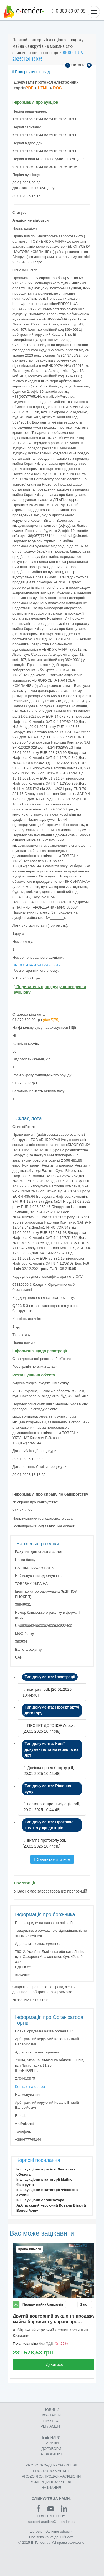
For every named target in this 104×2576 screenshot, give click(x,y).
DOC (57, 88)
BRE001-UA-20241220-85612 (36, 965)
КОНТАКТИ (51, 2415)
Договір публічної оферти (51, 2531)
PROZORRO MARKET (51, 2471)
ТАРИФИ (51, 2443)
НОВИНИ (51, 2410)
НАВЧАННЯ (51, 2487)
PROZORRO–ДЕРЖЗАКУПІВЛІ (51, 2465)
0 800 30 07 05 (69, 11)
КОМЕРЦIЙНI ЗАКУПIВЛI (51, 2482)
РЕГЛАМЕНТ (51, 2426)
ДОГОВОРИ (51, 2448)
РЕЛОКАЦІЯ (51, 2454)
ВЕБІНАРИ (51, 2437)
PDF (29, 88)
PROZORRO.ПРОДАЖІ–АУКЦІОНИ (51, 2476)
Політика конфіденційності (51, 2537)
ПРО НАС (51, 2421)
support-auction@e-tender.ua (51, 2522)
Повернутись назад (31, 71)
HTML (43, 88)
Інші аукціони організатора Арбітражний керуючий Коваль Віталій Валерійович (51, 2205)
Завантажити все (52, 1859)
